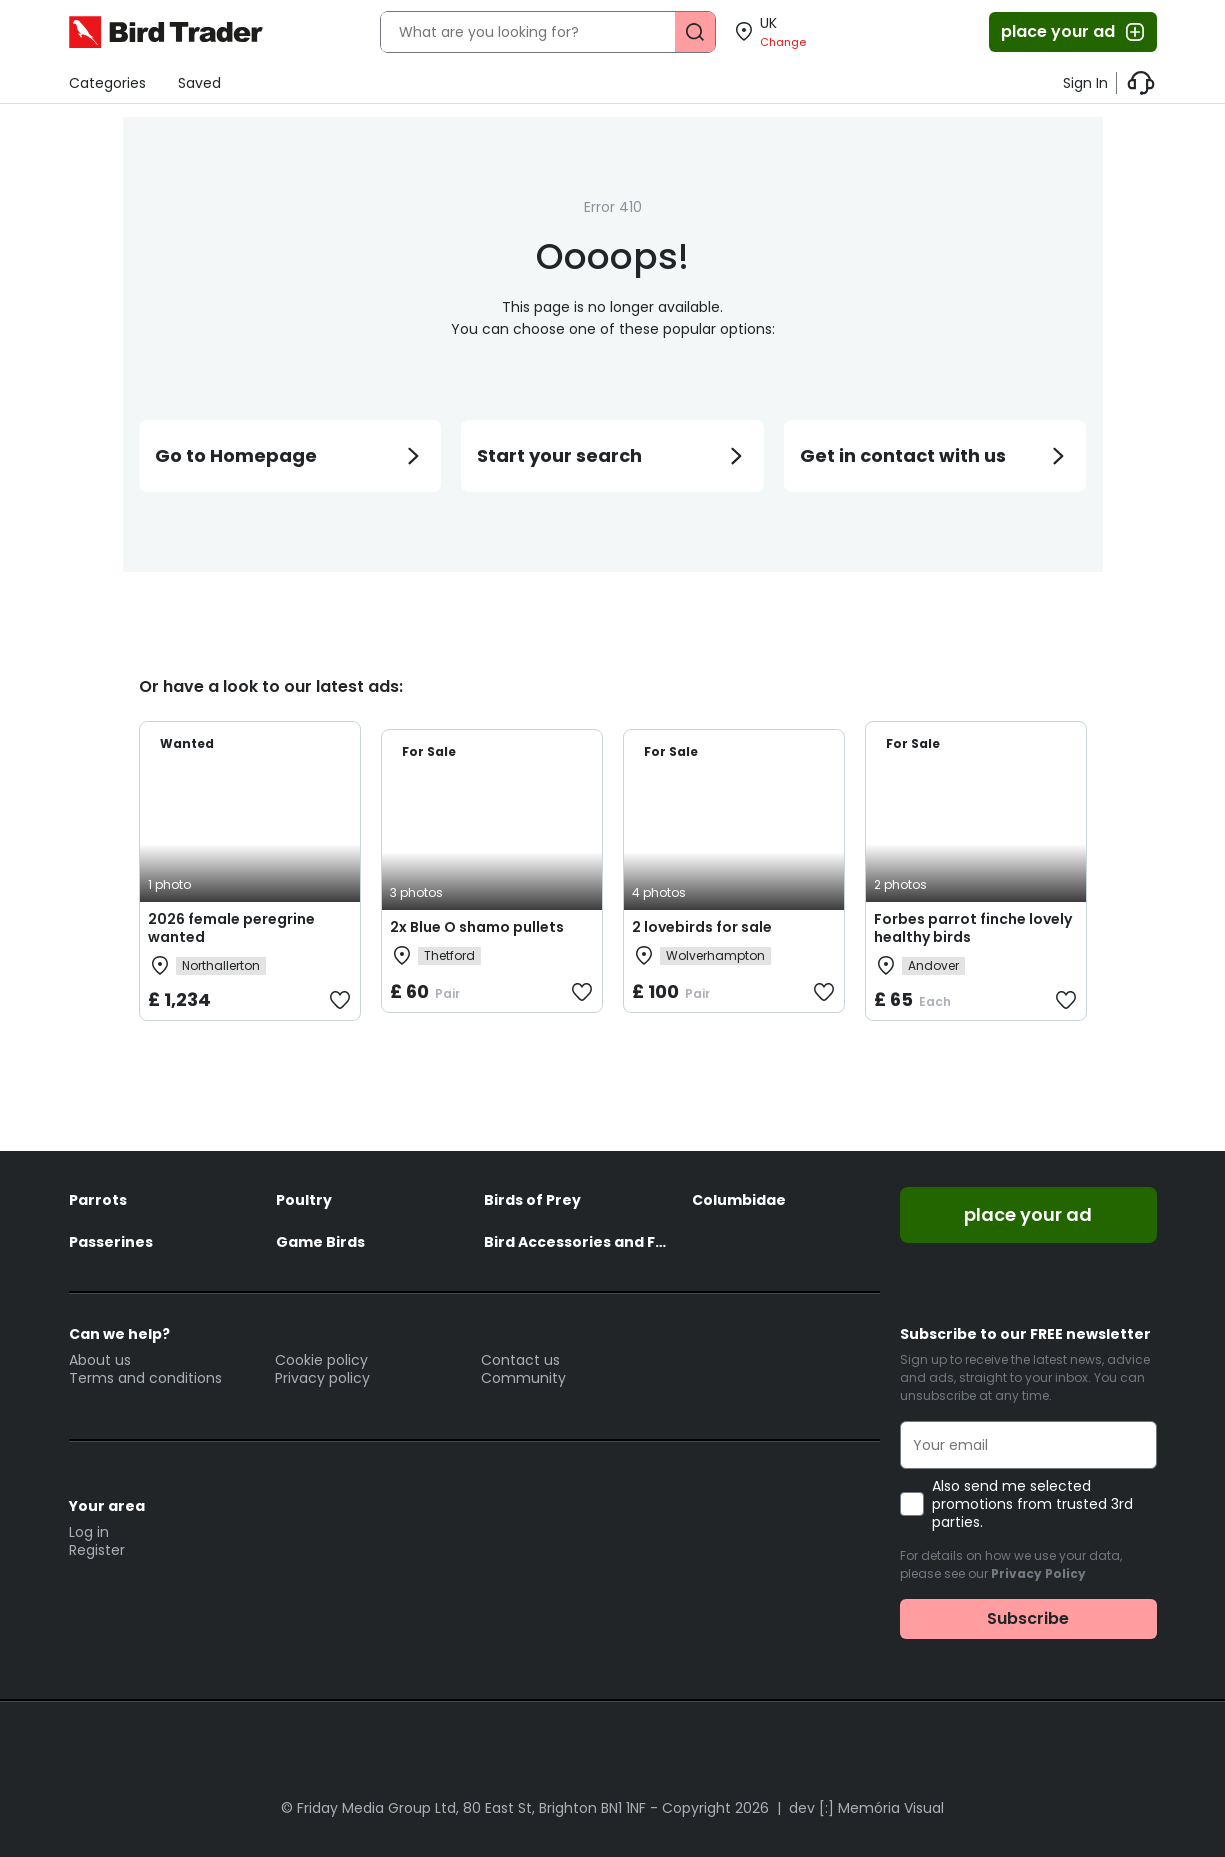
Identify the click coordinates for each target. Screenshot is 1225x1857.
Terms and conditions (145, 1378)
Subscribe (1028, 1618)
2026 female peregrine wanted (231, 928)
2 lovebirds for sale (702, 927)
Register (97, 1550)
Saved (199, 83)
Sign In (1085, 83)
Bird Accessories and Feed (578, 1242)
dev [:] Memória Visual (866, 1808)
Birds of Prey (532, 1200)
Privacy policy (322, 1378)
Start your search (612, 455)
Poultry (304, 1200)
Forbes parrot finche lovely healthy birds (973, 928)
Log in (89, 1532)
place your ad (1074, 32)
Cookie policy (321, 1360)
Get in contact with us (935, 455)
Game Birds (320, 1242)
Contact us (520, 1360)
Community (523, 1378)
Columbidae (739, 1200)
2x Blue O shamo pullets (477, 927)
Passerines (111, 1242)
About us (100, 1360)
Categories (107, 83)
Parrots (98, 1200)
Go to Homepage (290, 455)
